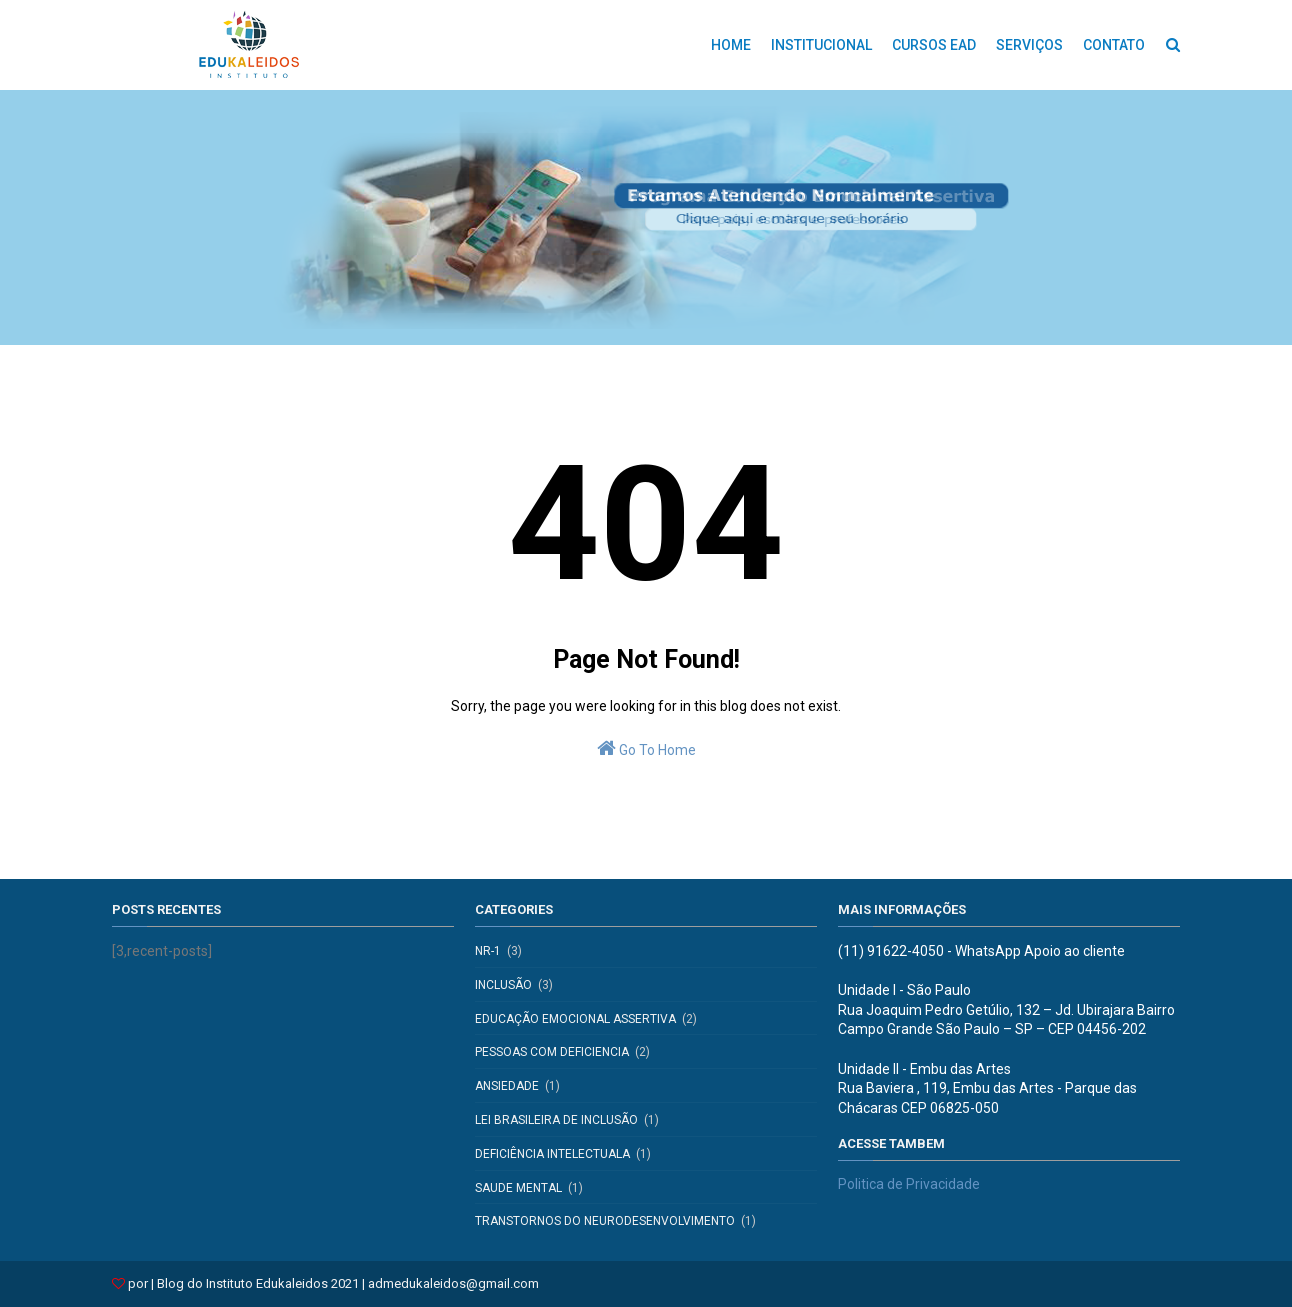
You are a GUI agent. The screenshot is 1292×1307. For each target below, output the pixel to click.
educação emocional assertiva (575, 1019)
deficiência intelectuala (552, 1154)
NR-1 (488, 951)
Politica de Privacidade (909, 1184)
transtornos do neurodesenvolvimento (605, 1221)
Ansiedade (507, 1086)
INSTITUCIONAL (821, 45)
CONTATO (1114, 45)
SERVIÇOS (1029, 45)
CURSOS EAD (934, 45)
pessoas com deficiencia (552, 1052)
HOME (731, 45)
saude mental (518, 1188)
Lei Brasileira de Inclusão (556, 1120)
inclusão (503, 985)
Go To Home (646, 748)
